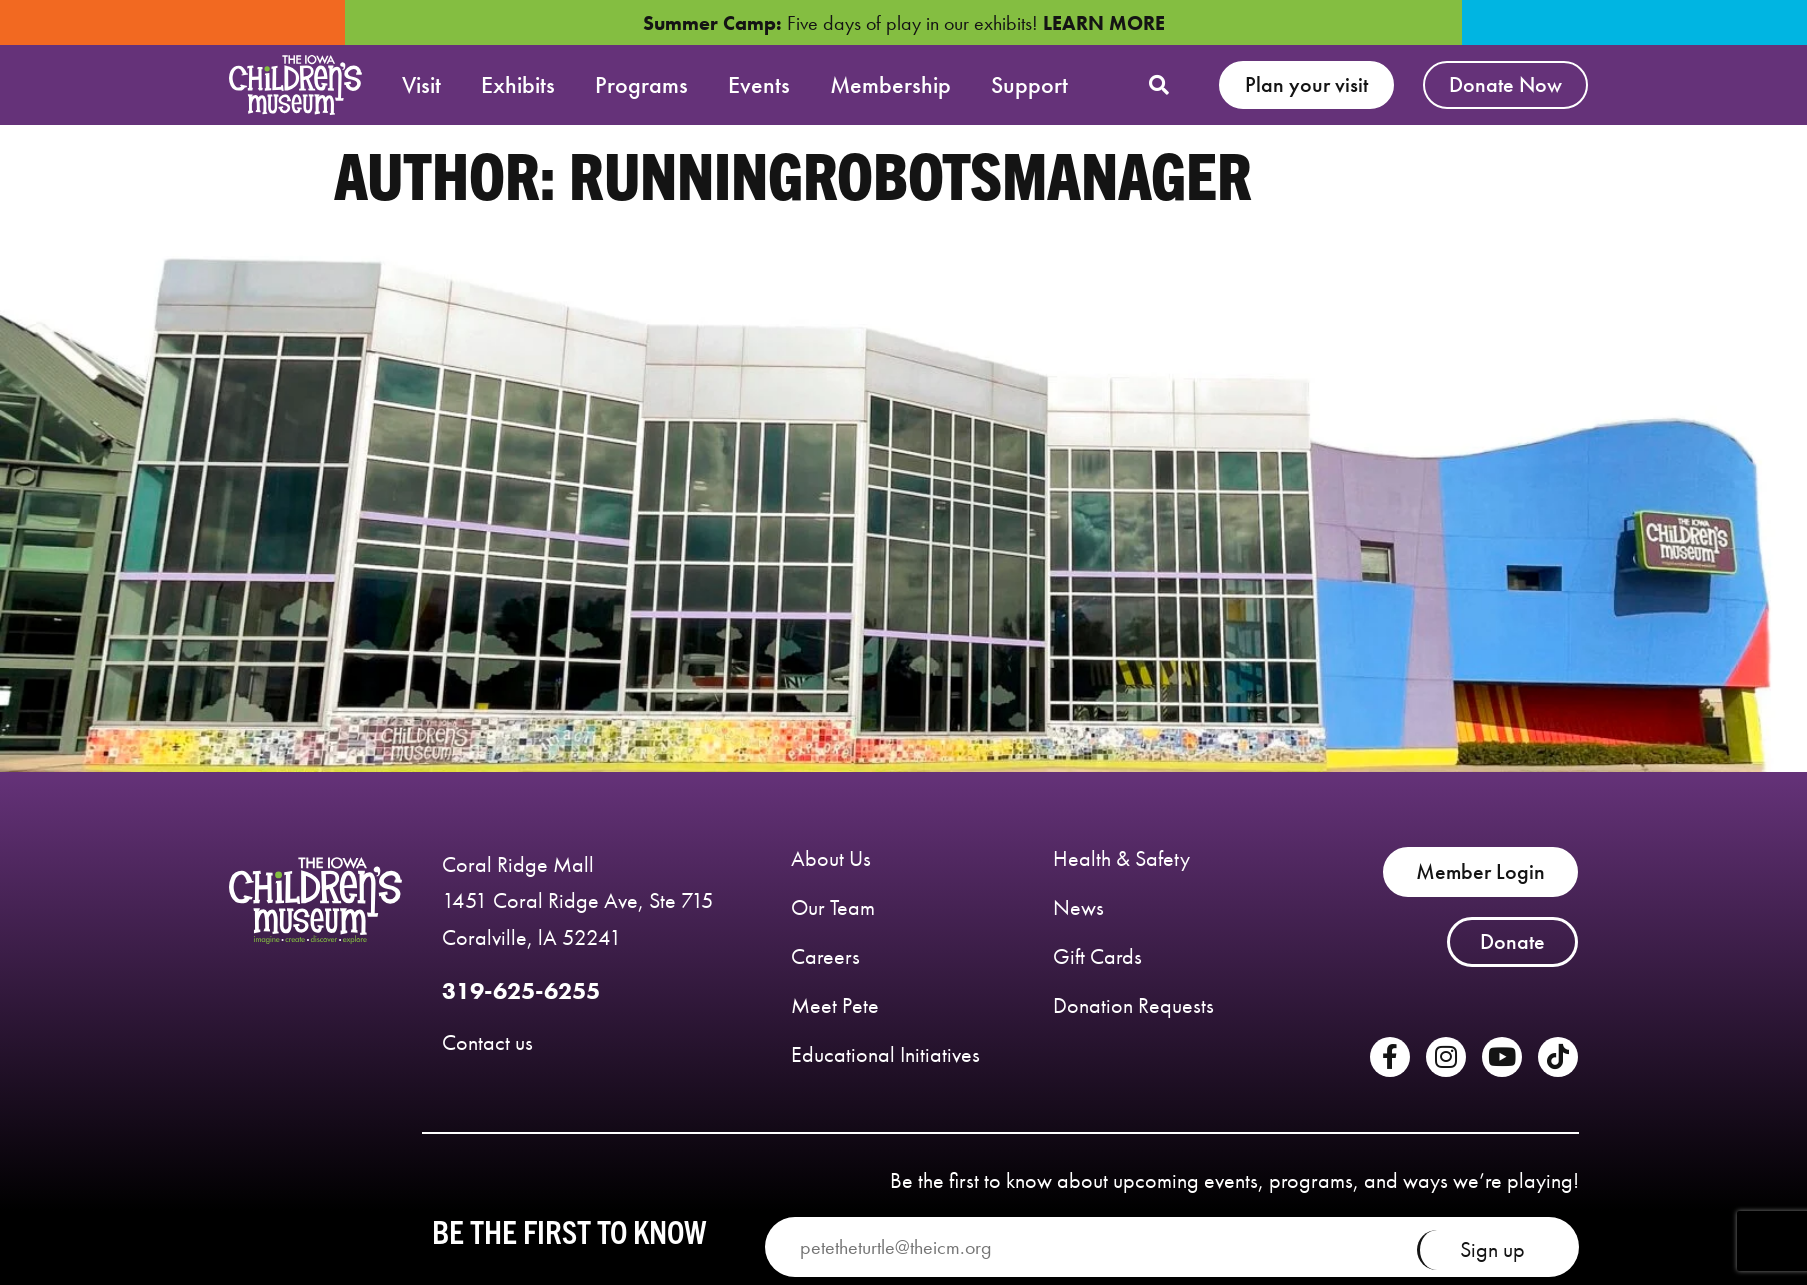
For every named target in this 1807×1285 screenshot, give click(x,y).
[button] (1159, 85)
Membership (890, 84)
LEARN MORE (1104, 23)
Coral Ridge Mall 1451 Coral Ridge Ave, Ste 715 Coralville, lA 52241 (578, 901)
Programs (641, 84)
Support (1029, 84)
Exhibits (518, 84)
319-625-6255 (521, 990)
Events (759, 84)
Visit (421, 84)
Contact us (487, 1042)
